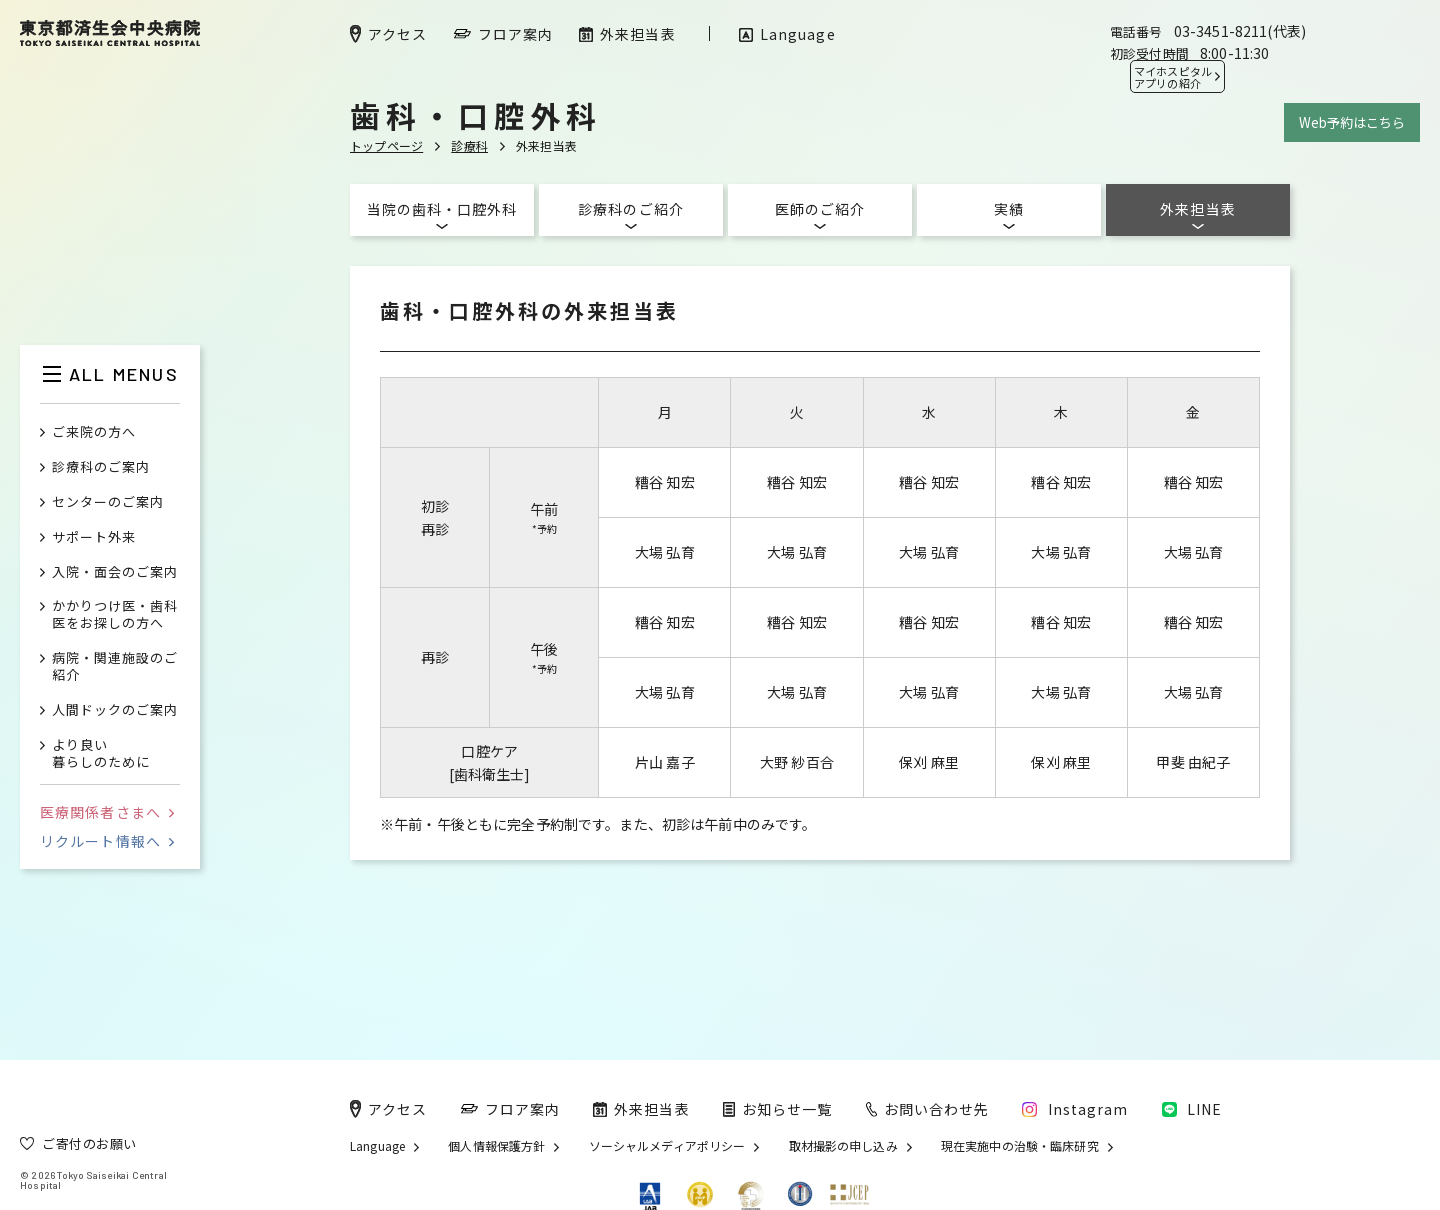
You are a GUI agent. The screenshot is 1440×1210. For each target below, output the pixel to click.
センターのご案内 (108, 502)
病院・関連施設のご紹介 (115, 667)
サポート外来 (94, 537)
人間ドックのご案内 (115, 710)
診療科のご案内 (101, 467)
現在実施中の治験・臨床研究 (1020, 1146)
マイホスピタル (1173, 77)
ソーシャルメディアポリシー (667, 1146)
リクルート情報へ (107, 841)
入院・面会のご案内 (115, 572)
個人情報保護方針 (496, 1146)
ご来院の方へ (94, 432)
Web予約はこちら (1352, 122)
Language (377, 1146)
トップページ (386, 145)
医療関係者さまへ (107, 812)
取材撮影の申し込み (843, 1146)
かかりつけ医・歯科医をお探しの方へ (115, 615)
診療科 (469, 145)
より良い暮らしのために (101, 754)
